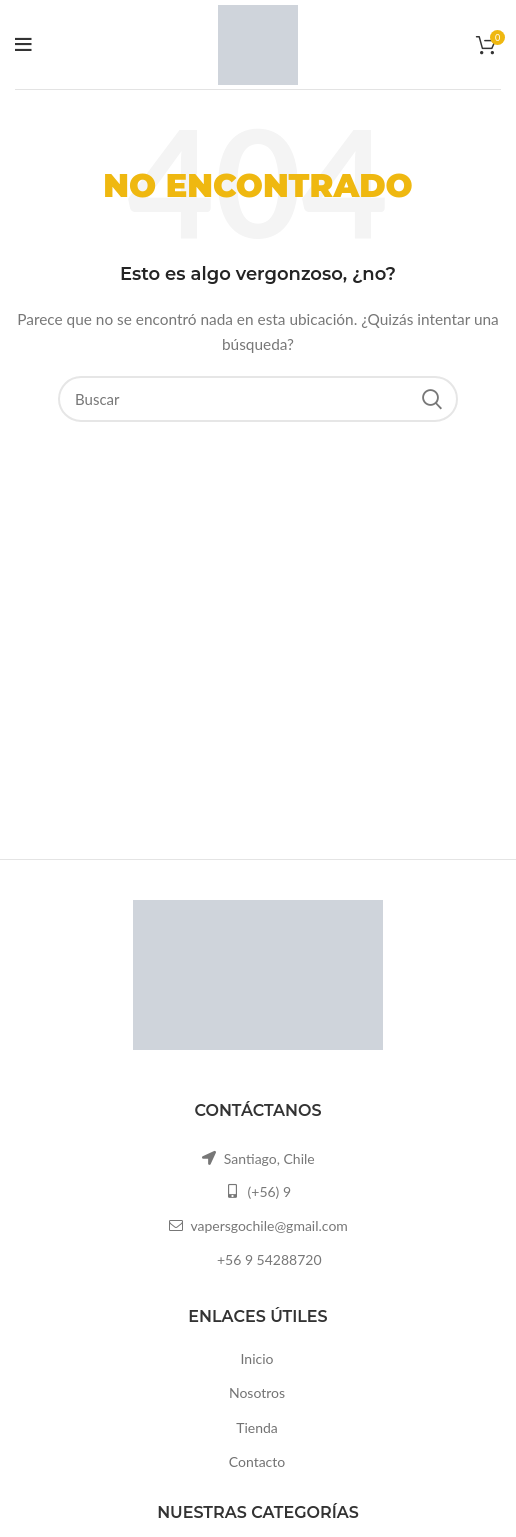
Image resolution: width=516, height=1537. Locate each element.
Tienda (257, 1427)
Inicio (257, 1358)
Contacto (257, 1461)
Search (431, 399)
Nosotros (257, 1392)
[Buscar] (258, 399)
